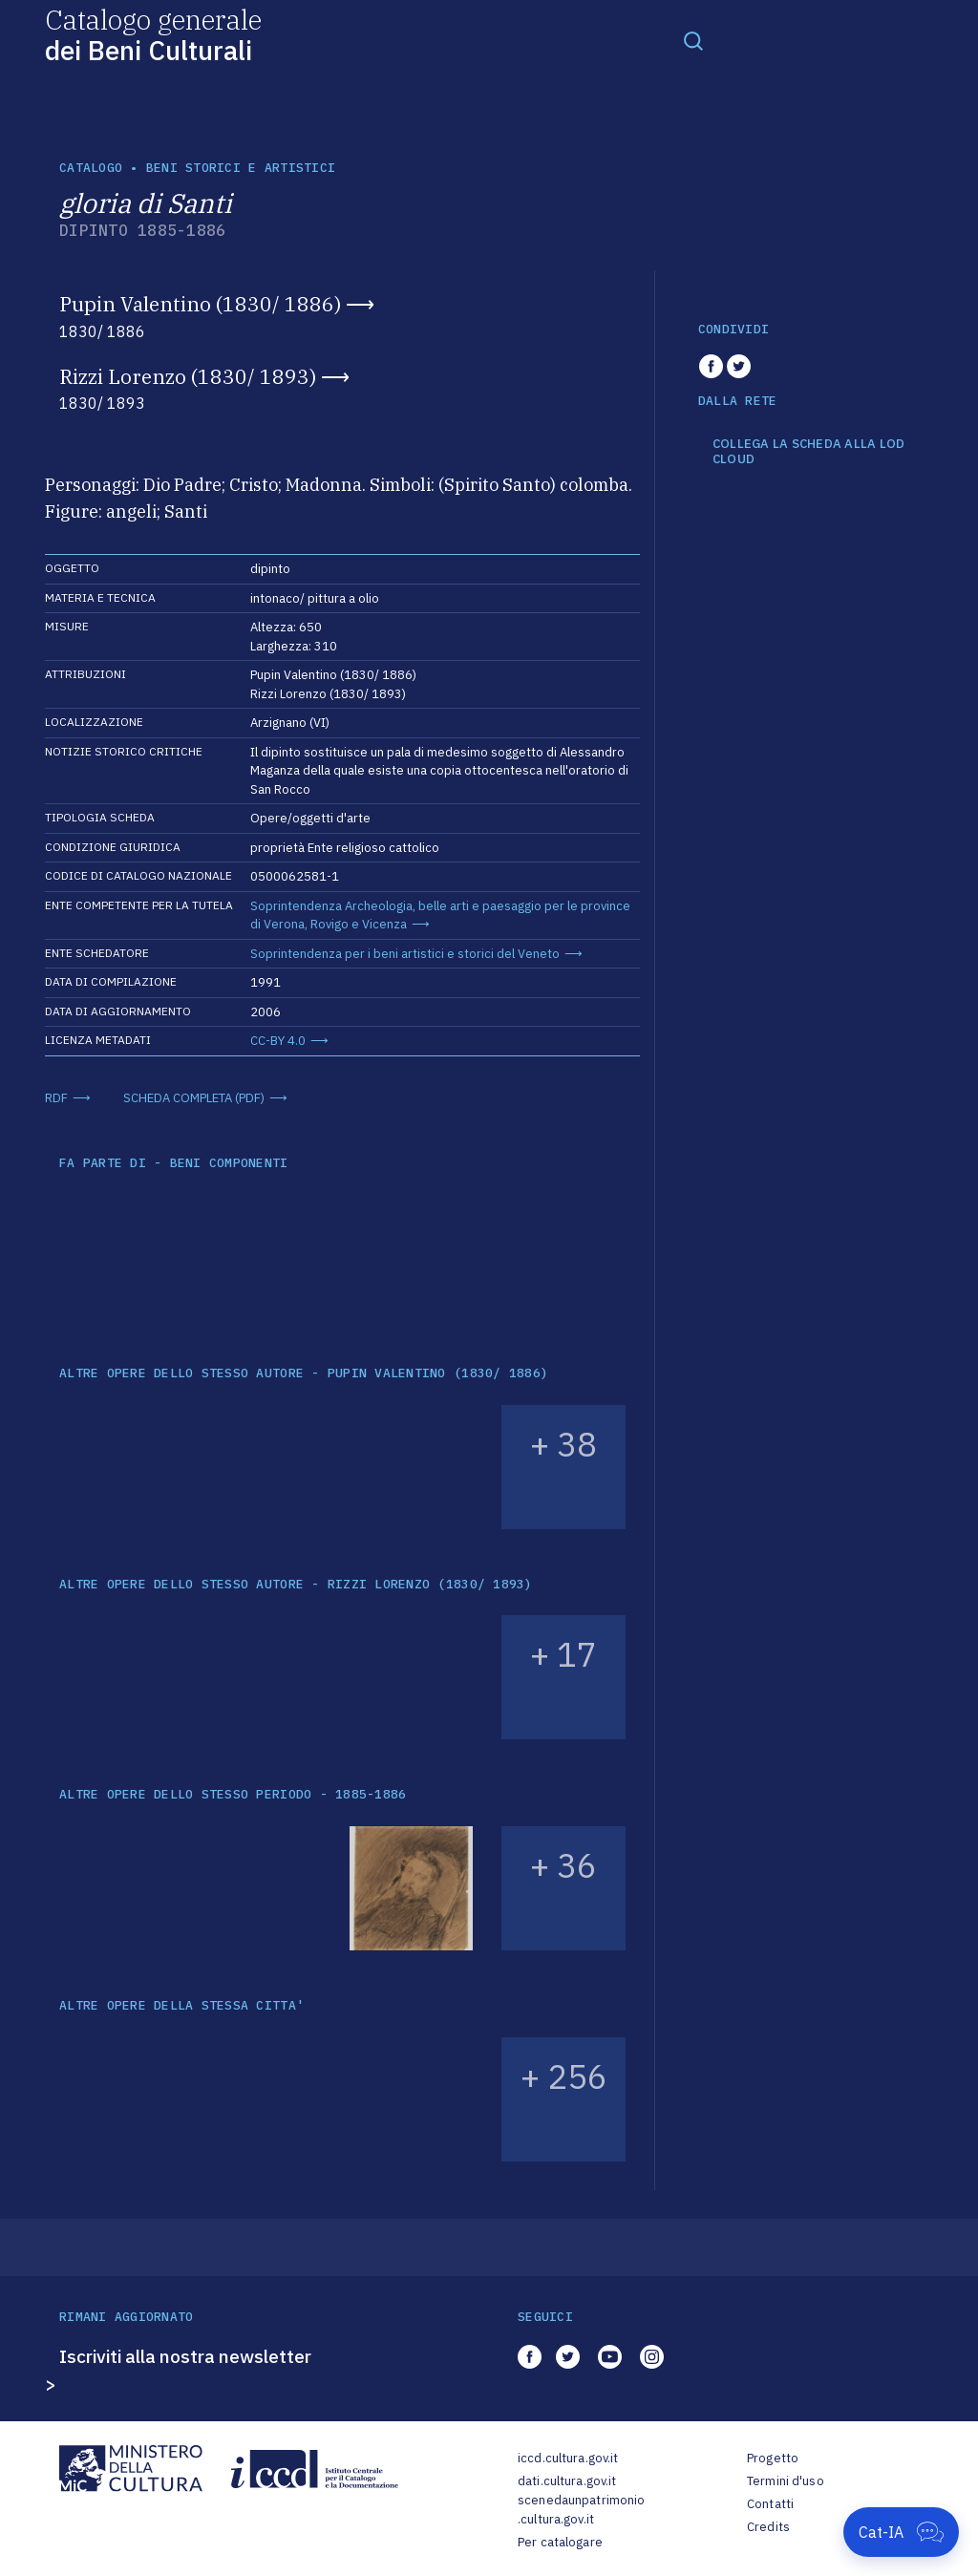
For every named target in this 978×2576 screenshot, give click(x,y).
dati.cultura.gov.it (567, 2481)
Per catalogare (560, 2542)
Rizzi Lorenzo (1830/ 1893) (187, 376)
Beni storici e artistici (240, 168)
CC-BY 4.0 (278, 1041)
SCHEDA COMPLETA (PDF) (194, 1098)
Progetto (772, 2458)
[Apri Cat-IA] (901, 2532)
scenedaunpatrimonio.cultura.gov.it (581, 2509)
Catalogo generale (153, 34)
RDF (56, 1098)
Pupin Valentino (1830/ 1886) (200, 303)
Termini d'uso (785, 2481)
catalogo (90, 168)
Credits (768, 2527)
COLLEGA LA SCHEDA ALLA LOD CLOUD (808, 451)
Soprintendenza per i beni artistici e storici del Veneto (405, 954)
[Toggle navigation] (693, 40)
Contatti (770, 2504)
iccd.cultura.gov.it (568, 2458)
